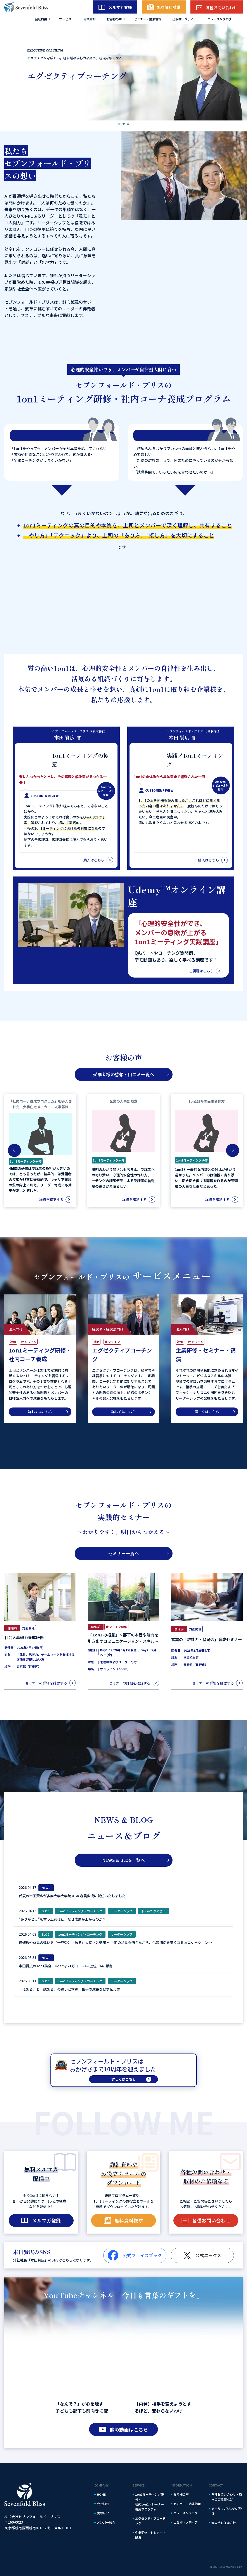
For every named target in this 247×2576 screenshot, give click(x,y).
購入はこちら (98, 860)
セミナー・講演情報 (147, 19)
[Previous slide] (14, 1150)
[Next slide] (232, 1150)
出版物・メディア (184, 19)
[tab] (119, 124)
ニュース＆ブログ (219, 19)
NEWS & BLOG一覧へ (123, 1871)
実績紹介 (89, 19)
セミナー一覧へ (123, 1564)
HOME (101, 2494)
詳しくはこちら (40, 1411)
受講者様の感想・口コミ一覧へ (123, 1085)
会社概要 (41, 19)
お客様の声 (114, 19)
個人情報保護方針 (223, 2523)
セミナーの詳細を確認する (46, 1683)
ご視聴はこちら (205, 971)
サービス (65, 19)
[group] (40, 1150)
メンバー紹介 (106, 2522)
